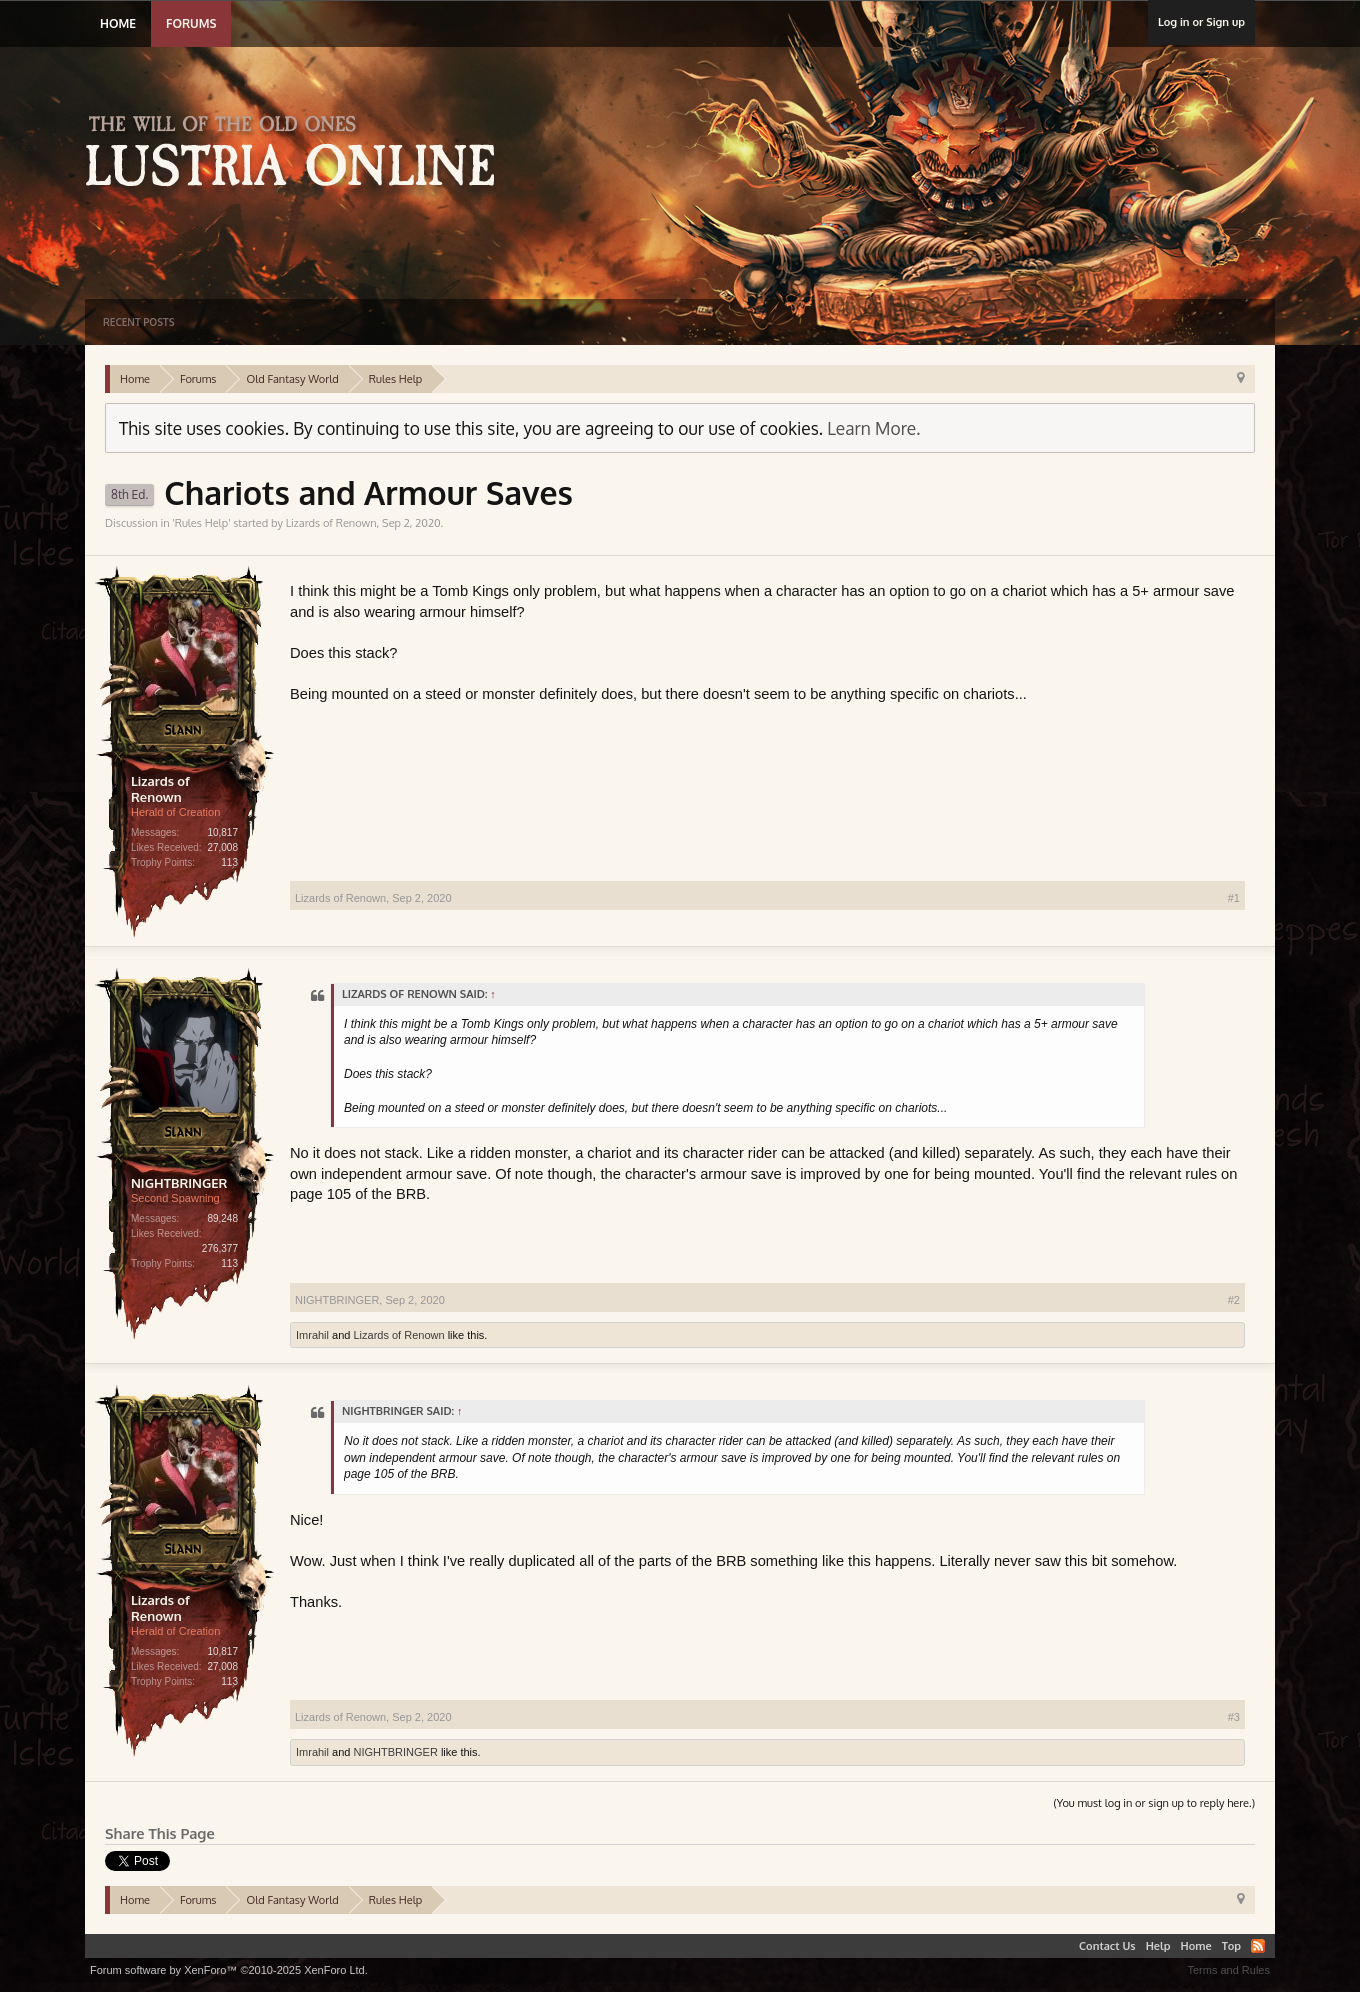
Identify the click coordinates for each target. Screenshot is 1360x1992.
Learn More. (873, 428)
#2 (1234, 1300)
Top (1231, 1946)
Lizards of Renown (331, 523)
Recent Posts (138, 322)
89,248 (222, 1218)
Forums (191, 23)
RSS (1258, 1946)
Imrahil (312, 1335)
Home (118, 23)
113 (229, 862)
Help (1158, 1946)
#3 (1234, 1717)
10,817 (222, 832)
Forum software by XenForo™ (229, 1970)
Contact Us (1107, 1946)
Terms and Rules (1228, 1970)
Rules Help (201, 523)
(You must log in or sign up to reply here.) (1154, 1803)
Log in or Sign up (1201, 22)
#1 (1234, 898)
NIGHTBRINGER (179, 1183)
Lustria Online (297, 154)
